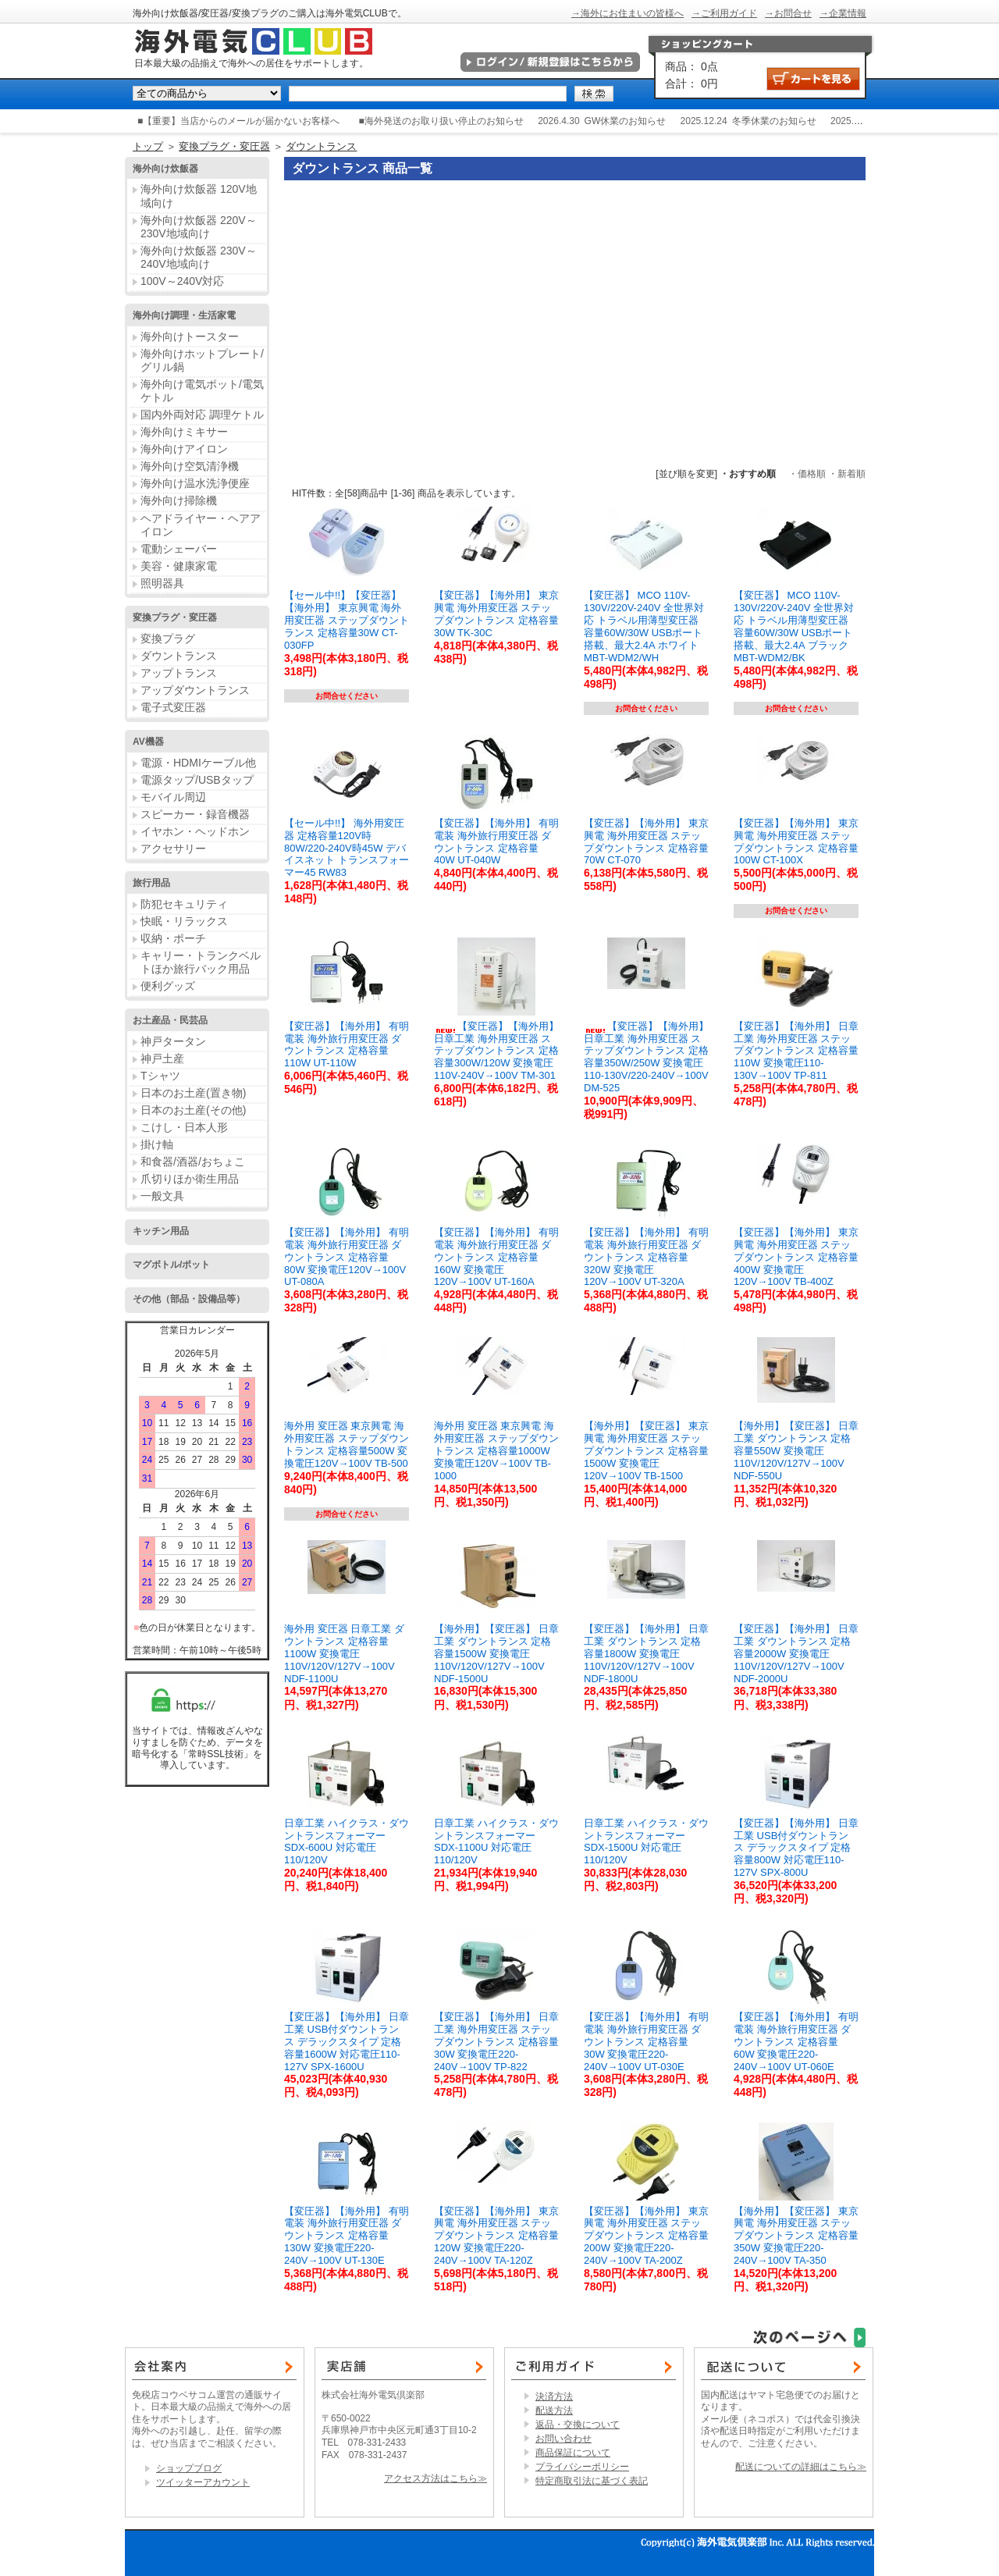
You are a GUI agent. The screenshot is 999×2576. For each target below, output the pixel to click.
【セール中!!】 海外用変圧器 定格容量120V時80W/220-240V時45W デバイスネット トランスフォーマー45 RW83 (346, 847)
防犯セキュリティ (184, 904)
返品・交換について (577, 2424)
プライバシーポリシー (582, 2466)
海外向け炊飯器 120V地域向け (198, 195)
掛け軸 (156, 1144)
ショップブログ (189, 2468)
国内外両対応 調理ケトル (202, 414)
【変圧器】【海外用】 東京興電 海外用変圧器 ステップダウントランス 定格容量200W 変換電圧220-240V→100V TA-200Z (646, 2235)
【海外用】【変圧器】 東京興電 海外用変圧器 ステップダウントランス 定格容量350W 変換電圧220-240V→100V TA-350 (796, 2235)
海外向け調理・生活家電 (184, 315)
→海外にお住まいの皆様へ (627, 13)
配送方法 (554, 2410)
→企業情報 (842, 13)
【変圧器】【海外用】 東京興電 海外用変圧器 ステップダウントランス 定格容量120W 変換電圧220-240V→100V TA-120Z (496, 2235)
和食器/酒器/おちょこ (192, 1161)
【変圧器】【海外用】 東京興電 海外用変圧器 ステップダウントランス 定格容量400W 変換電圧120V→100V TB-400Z (796, 1256)
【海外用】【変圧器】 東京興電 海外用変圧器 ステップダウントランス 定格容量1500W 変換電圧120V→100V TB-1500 (646, 1450)
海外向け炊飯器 (165, 168)
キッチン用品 (161, 1231)
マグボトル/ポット (171, 1264)
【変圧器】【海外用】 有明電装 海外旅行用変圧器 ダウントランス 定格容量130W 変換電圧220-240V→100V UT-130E (346, 2235)
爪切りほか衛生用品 (189, 1178)
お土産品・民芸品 (170, 1020)
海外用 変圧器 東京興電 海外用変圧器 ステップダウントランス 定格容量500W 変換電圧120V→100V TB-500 (346, 1444)
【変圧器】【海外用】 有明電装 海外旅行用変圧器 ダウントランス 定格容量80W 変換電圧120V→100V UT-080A (346, 1256)
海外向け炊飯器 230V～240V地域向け (198, 257)
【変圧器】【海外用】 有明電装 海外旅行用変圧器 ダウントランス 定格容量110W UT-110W (346, 1044)
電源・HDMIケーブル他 (198, 762)
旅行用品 (151, 882)
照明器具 (162, 583)
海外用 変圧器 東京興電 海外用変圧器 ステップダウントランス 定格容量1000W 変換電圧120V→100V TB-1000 (496, 1450)
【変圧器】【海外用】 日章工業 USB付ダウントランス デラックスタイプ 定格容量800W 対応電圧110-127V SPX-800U (796, 1847)
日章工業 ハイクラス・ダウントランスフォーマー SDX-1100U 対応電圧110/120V (496, 1841)
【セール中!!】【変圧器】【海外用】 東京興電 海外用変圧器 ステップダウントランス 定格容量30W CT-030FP (346, 619)
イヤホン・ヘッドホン (195, 831)
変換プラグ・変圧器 (224, 146)
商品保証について (572, 2452)
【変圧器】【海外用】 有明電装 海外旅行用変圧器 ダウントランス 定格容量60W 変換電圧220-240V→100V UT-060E (796, 2041)
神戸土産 (162, 1058)
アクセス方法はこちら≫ (435, 2478)
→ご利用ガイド (724, 13)
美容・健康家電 (178, 566)
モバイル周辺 (173, 797)
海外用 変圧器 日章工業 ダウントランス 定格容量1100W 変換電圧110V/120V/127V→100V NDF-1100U (344, 1653)
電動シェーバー (178, 549)
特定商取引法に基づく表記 (591, 2480)
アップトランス (178, 673)
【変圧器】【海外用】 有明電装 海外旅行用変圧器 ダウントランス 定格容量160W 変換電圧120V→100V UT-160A (496, 1256)
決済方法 (554, 2396)
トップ (148, 146)
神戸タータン (173, 1041)
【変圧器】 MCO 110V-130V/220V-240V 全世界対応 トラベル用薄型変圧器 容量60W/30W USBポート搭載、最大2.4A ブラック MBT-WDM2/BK (794, 626)
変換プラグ (167, 638)
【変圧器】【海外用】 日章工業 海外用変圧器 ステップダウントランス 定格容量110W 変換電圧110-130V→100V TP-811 (796, 1050)
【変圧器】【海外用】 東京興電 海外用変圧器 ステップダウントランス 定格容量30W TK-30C (496, 614)
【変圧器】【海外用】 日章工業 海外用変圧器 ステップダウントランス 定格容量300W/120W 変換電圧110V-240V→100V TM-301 (496, 1050)
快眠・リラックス (184, 921)
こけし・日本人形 (184, 1127)
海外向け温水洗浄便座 (195, 483)
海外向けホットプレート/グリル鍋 (202, 360)
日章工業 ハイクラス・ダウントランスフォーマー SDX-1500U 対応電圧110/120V (646, 1841)
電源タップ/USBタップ (197, 780)
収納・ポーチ (173, 938)
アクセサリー (173, 848)
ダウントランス (321, 146)
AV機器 (148, 741)
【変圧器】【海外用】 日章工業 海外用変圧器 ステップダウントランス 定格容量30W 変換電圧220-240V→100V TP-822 (496, 2041)
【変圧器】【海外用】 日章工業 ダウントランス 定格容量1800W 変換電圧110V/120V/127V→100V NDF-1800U (646, 1653)
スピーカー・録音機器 (195, 814)
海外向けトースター (189, 336)
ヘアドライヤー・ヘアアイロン (200, 525)
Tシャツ (160, 1075)
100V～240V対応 (182, 281)
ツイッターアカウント (203, 2482)
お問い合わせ (563, 2438)
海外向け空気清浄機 (189, 466)
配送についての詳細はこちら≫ (800, 2466)
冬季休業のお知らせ (774, 121)
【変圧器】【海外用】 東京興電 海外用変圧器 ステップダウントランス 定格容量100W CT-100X (796, 841)
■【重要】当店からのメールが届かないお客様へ (238, 121)
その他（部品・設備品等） (189, 1298)
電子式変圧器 (173, 707)
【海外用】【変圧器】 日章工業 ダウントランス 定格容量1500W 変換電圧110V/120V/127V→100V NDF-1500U (496, 1653)
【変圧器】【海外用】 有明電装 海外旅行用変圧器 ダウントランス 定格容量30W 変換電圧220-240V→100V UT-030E (646, 2041)
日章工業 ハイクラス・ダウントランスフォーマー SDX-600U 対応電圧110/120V (346, 1841)
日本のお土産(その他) (193, 1110)
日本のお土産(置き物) (193, 1093)
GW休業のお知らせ (626, 121)
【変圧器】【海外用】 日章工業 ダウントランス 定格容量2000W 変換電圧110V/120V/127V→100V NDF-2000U (796, 1653)
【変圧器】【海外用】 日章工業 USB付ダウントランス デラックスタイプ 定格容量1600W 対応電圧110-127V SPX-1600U (346, 2041)
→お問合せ (788, 13)
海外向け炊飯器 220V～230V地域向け (198, 227)
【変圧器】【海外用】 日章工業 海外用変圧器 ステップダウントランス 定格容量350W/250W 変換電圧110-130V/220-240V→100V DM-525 (646, 1057)
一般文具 (162, 1196)
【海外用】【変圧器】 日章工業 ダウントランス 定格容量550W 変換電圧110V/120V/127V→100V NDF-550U (796, 1450)
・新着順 (847, 473)
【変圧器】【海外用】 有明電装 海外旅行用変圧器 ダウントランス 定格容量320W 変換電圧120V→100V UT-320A (646, 1256)
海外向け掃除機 (178, 500)
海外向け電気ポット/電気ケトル (202, 391)
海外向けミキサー (184, 431)
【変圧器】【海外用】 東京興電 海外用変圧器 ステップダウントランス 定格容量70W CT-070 (646, 841)
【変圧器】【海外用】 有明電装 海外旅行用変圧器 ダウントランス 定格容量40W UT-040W (496, 841)
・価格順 (807, 473)
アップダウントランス (195, 690)
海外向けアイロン (184, 449)
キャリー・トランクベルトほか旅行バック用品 (200, 962)
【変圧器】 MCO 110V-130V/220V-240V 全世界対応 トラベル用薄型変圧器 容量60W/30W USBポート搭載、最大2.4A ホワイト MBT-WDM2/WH (644, 626)
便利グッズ (167, 986)
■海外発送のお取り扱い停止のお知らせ (441, 121)
